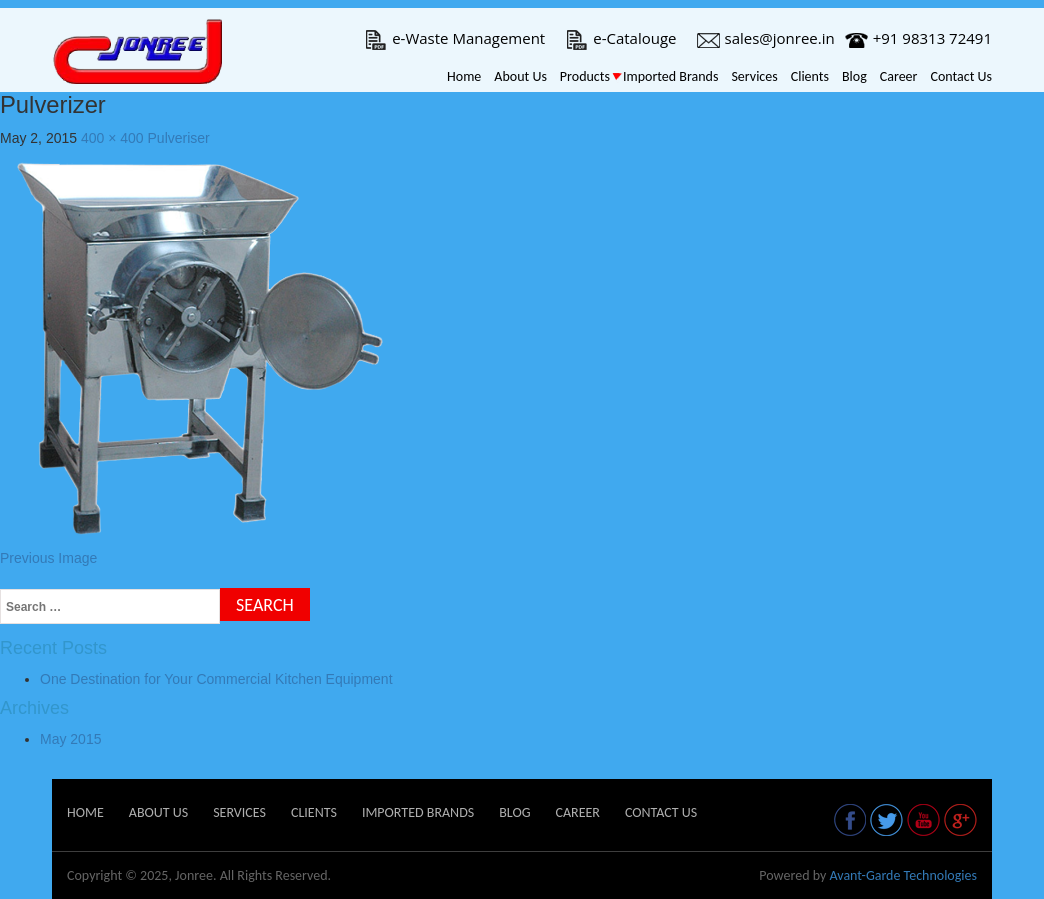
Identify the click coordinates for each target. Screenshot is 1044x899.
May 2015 (70, 739)
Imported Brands (670, 76)
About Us (520, 76)
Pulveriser (179, 138)
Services (754, 76)
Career (899, 76)
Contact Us (961, 76)
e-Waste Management (454, 38)
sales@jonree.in (766, 38)
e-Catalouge (620, 38)
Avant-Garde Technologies (903, 875)
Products (585, 76)
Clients (810, 76)
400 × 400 (112, 138)
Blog (854, 76)
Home (464, 76)
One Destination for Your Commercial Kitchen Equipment (216, 679)
